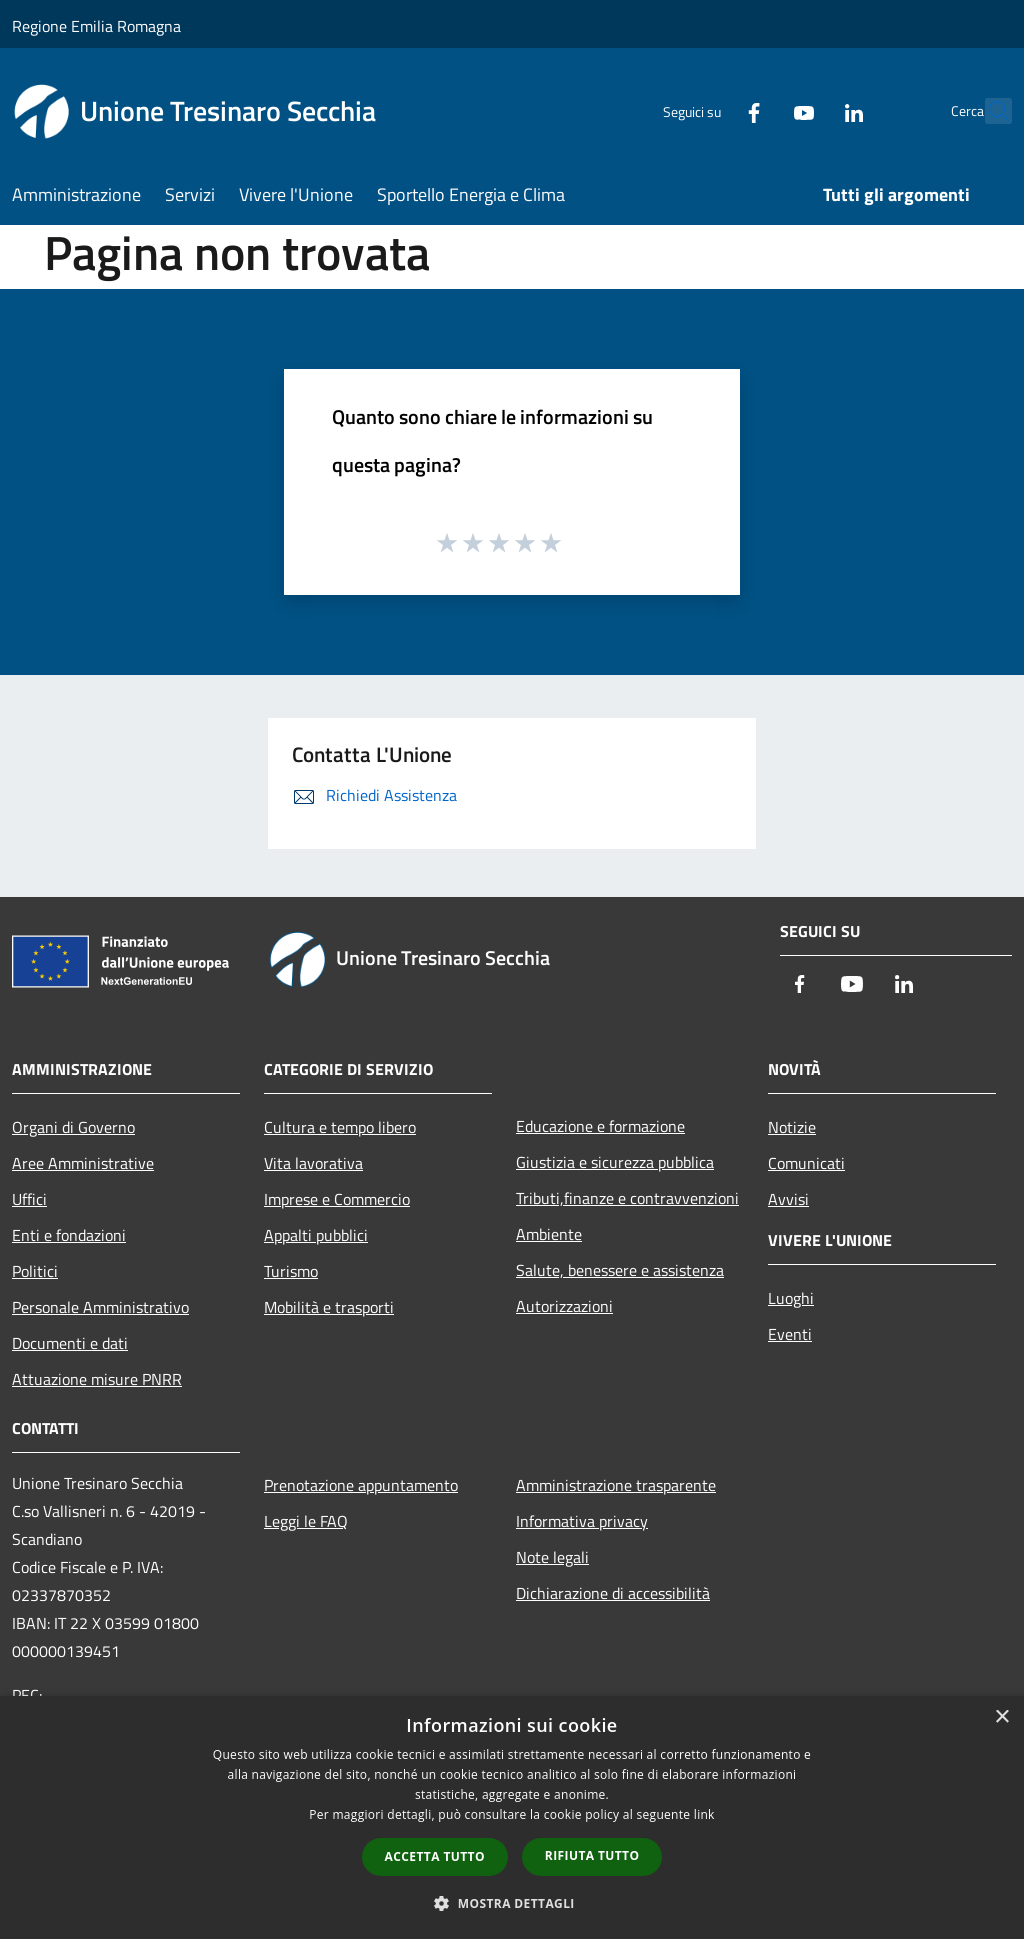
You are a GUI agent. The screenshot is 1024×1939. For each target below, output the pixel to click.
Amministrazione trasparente (616, 1485)
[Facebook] (710, 110)
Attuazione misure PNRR (97, 1379)
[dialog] (512, 1817)
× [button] (1001, 1717)
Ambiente (549, 1234)
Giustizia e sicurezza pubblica (615, 1162)
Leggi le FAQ (306, 1521)
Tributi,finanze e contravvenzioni (627, 1198)
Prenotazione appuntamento (361, 1485)
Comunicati (806, 1163)
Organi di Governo (73, 1127)
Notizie (792, 1127)
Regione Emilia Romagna (96, 26)
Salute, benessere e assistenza (620, 1270)
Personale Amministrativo (100, 1307)
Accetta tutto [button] (435, 1856)
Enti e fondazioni (69, 1235)
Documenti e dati (70, 1343)
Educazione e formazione (600, 1126)
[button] (512, 1903)
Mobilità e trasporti (329, 1307)
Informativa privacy (582, 1521)
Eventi (790, 1334)
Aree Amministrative (83, 1163)
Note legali (552, 1557)
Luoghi (791, 1298)
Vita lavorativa (313, 1163)
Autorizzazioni (564, 1306)
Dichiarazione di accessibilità (613, 1593)
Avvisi (788, 1199)
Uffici (29, 1199)
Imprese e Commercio (337, 1199)
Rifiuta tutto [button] (592, 1855)
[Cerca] (988, 111)
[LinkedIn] (810, 110)
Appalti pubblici (316, 1235)
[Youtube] (760, 110)
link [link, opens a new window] (704, 1814)
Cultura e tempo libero (340, 1127)
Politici (35, 1271)
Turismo (291, 1271)
